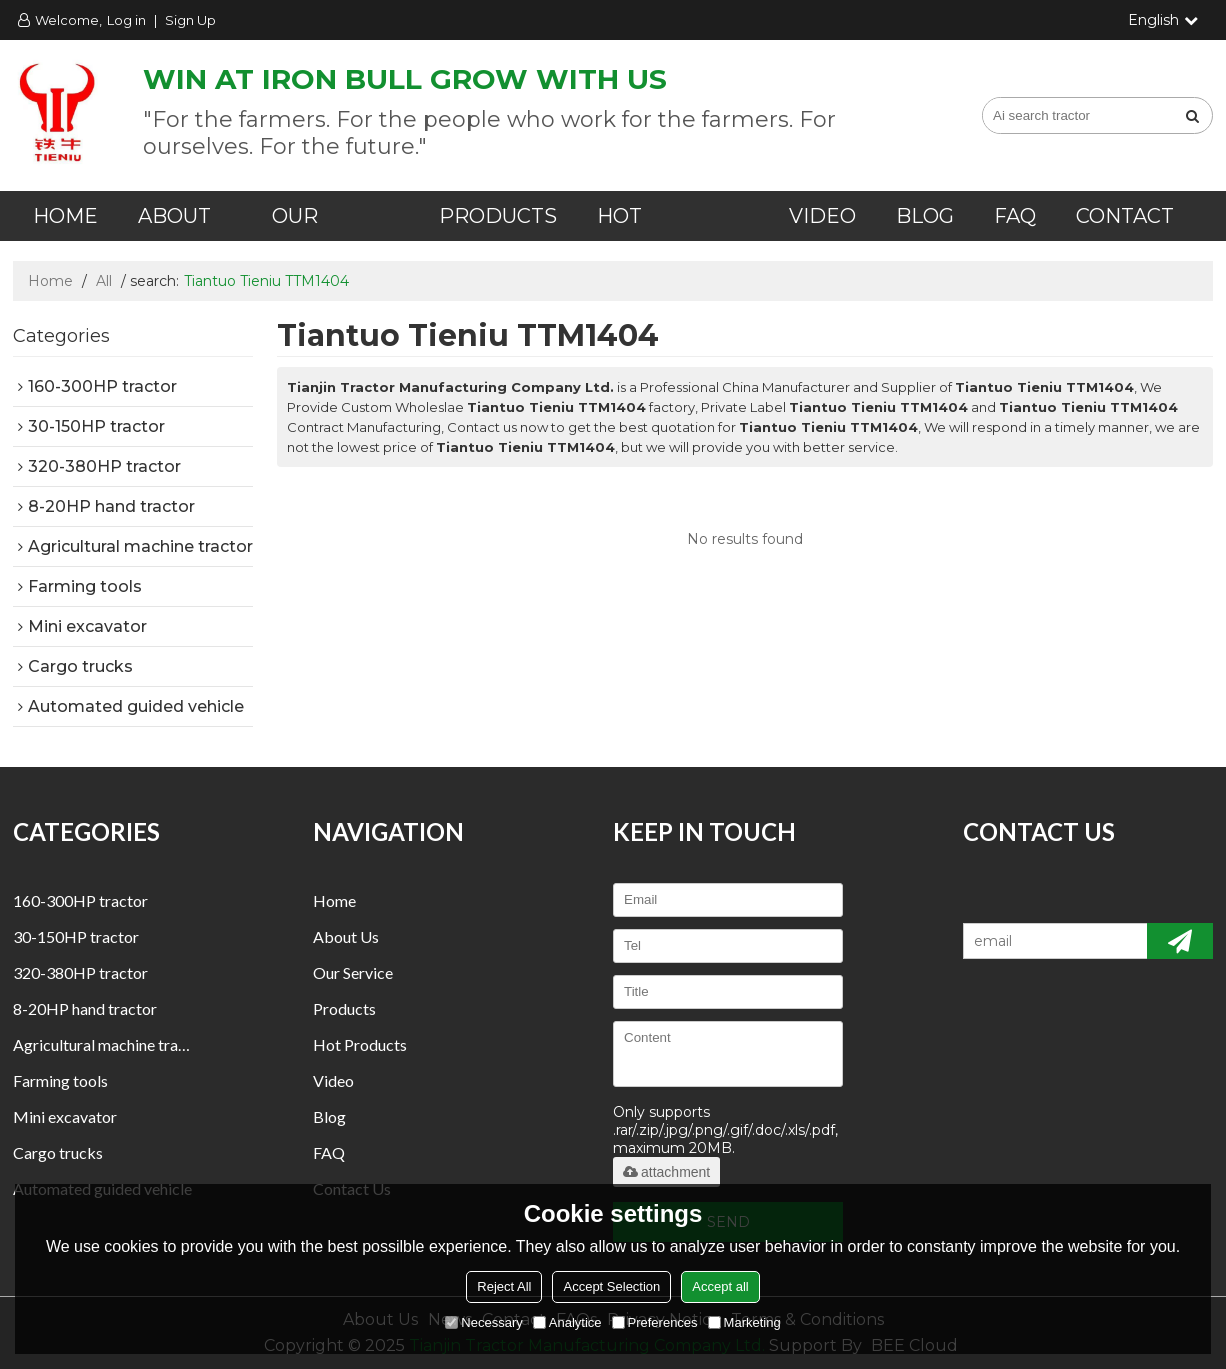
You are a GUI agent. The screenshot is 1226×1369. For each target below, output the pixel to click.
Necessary (483, 1322)
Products (498, 216)
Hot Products (360, 1044)
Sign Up (190, 20)
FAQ (1015, 216)
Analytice (567, 1322)
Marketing (744, 1322)
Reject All (504, 1286)
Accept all (720, 1286)
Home (65, 216)
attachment (666, 1172)
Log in (126, 20)
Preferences (655, 1322)
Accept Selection (611, 1286)
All (104, 281)
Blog (925, 216)
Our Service (353, 972)
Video (822, 216)
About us (346, 936)
